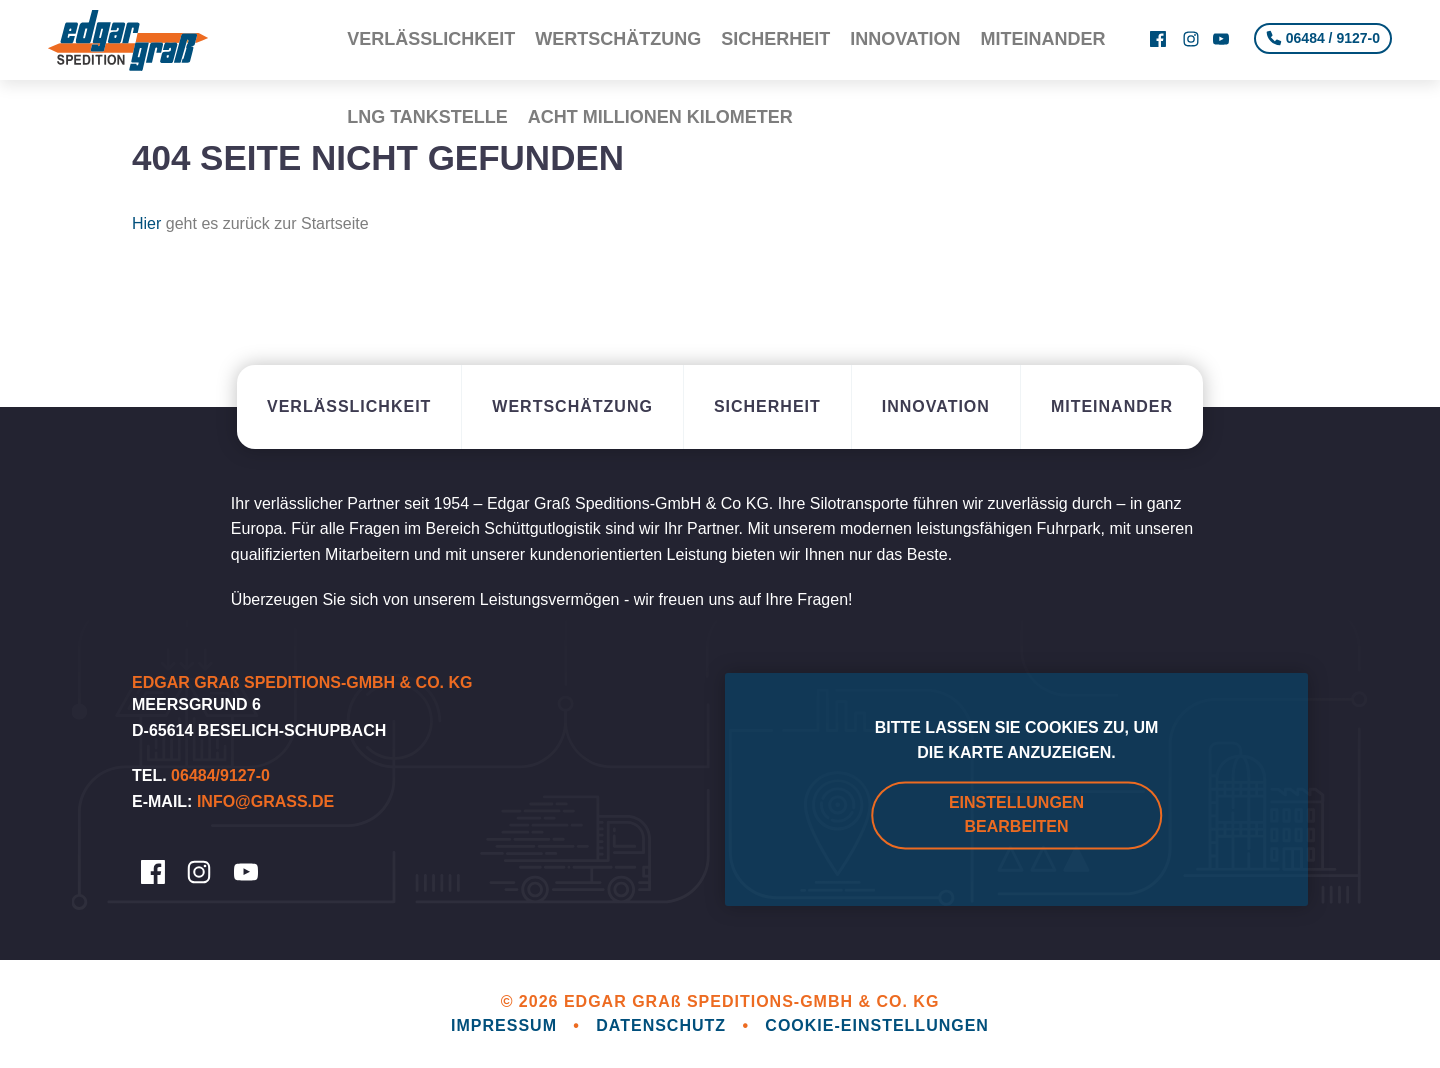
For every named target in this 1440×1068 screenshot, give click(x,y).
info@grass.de (265, 801)
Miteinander (1043, 20)
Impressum (506, 1025)
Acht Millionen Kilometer (660, 60)
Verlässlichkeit (431, 20)
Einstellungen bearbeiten (1016, 814)
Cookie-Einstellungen (877, 1025)
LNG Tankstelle (427, 60)
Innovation (905, 20)
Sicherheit (775, 20)
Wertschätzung (618, 20)
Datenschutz (663, 1025)
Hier (146, 223)
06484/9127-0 (220, 775)
